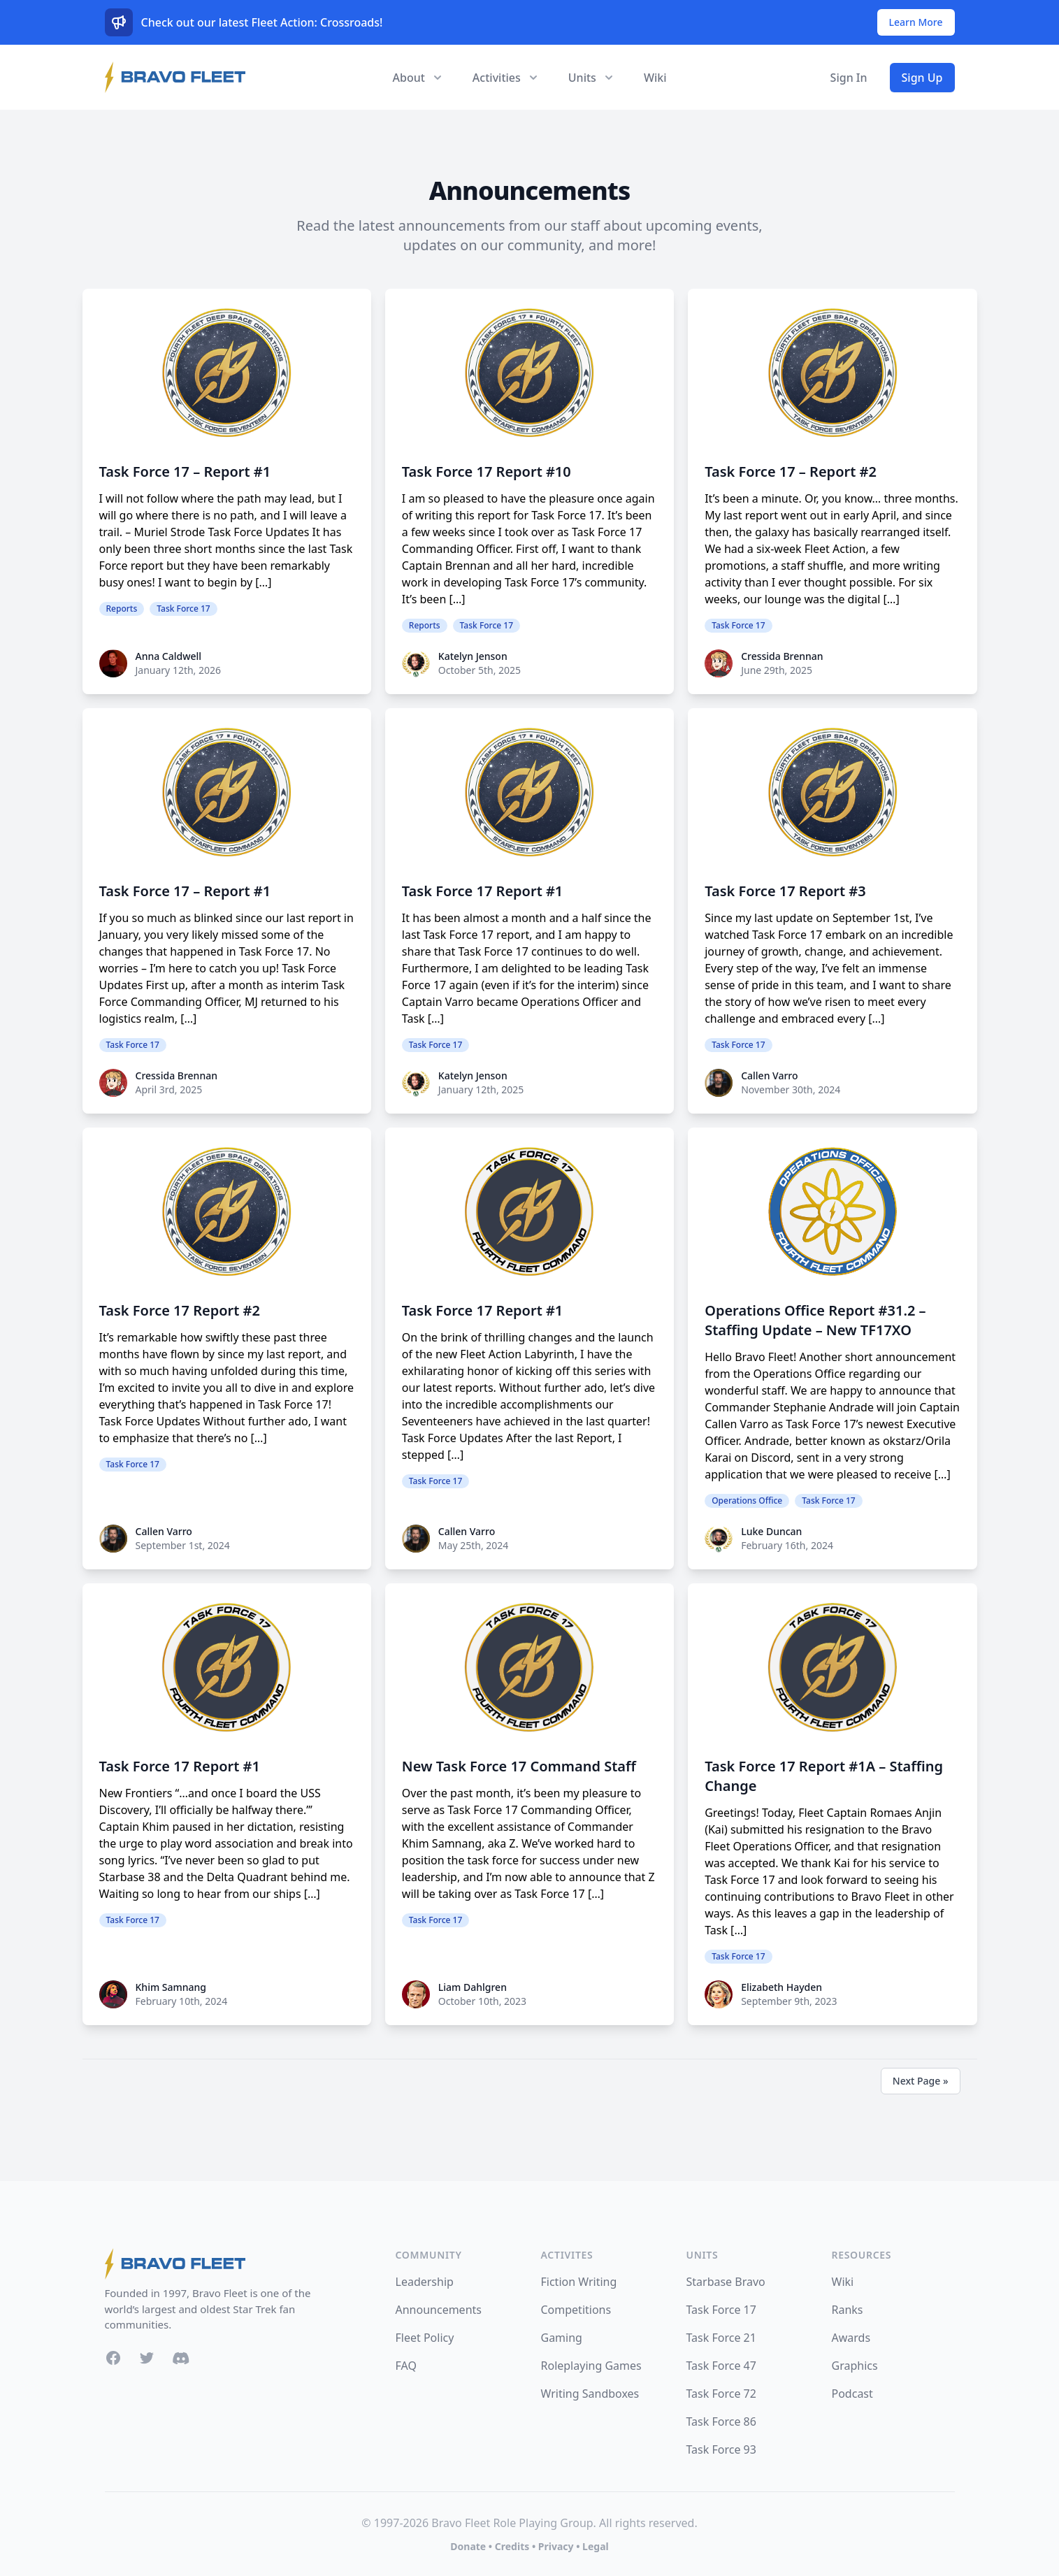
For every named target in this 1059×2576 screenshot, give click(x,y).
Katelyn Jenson (472, 656)
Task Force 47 (721, 2365)
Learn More (916, 22)
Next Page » (921, 2080)
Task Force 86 (721, 2421)
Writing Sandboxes (590, 2393)
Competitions (576, 2309)
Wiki (655, 77)
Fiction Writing (579, 2281)
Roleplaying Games (591, 2365)
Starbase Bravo (725, 2281)
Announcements (439, 2309)
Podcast (852, 2393)
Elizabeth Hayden (781, 1987)
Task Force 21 (721, 2337)
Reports (122, 608)
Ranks (847, 2309)
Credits (512, 2546)
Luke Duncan (771, 1531)
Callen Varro (769, 1075)
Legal (595, 2546)
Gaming (561, 2337)
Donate (468, 2546)
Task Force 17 (183, 608)
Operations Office (747, 1500)
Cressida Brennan (782, 656)
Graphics (855, 2365)
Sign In (848, 77)
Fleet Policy (425, 2337)
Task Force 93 (721, 2449)
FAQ (406, 2365)
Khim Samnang (171, 1987)
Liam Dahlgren (472, 1987)
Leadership (425, 2281)
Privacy (556, 2546)
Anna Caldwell (169, 656)
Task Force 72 (721, 2393)
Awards (851, 2337)
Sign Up (922, 77)
